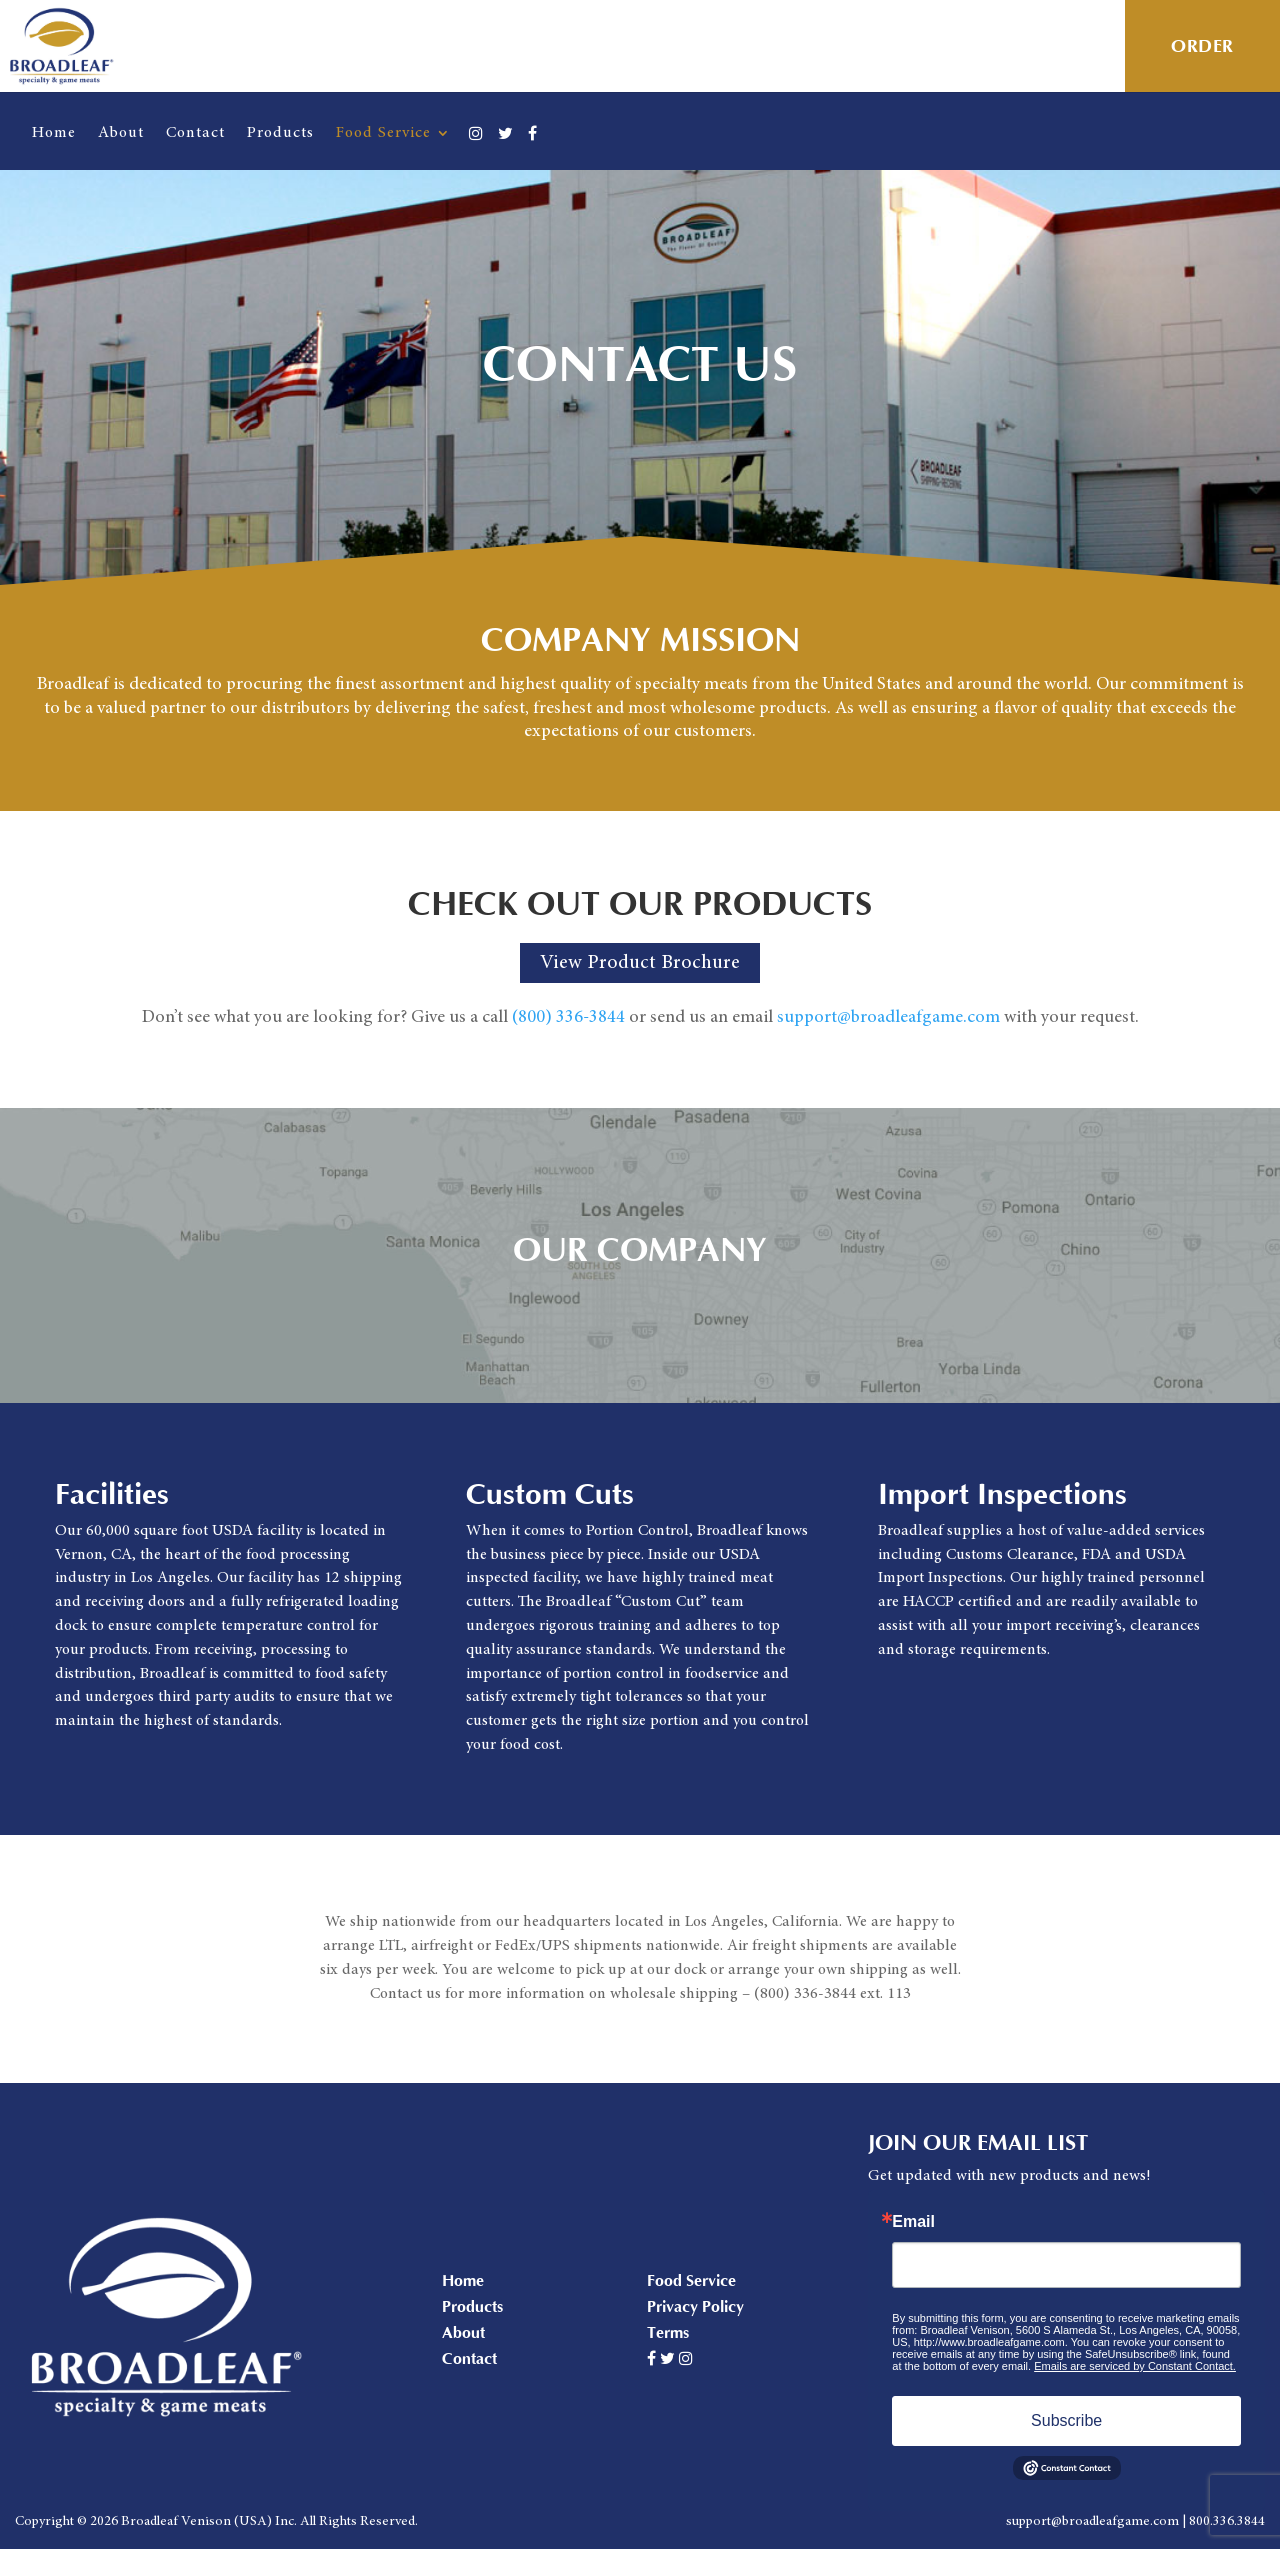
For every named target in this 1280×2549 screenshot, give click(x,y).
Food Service (383, 133)
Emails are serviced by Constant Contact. (1135, 2366)
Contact (195, 133)
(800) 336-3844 (568, 1018)
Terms (668, 2333)
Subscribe (1066, 2420)
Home (54, 133)
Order (1202, 46)
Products (280, 133)
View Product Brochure (640, 963)
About (121, 133)
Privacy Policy (695, 2307)
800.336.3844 (1227, 2522)
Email (913, 2222)
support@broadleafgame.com (888, 1018)
